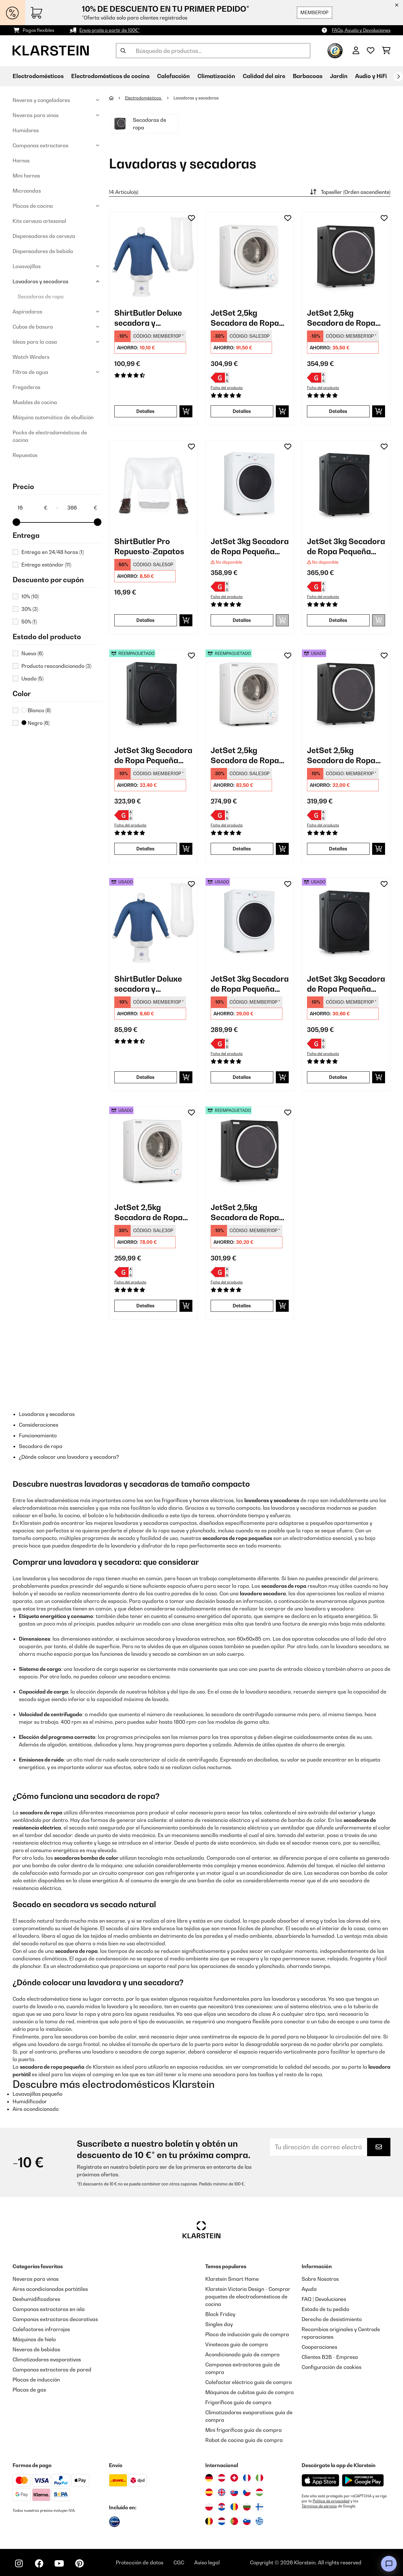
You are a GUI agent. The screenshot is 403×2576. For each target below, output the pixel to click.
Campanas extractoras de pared (52, 2369)
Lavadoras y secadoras (40, 281)
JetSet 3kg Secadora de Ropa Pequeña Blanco (250, 546)
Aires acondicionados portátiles (50, 2289)
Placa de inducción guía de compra (247, 2334)
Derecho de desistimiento (332, 2319)
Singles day (219, 2324)
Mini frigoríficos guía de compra (243, 2430)
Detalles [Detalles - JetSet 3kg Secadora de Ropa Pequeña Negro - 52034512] (145, 848)
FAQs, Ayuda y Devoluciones (361, 30)
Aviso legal (207, 2562)
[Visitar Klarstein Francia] (247, 2478)
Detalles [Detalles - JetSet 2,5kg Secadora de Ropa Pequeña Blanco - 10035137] (242, 411)
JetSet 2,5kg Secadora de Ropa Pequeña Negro (341, 318)
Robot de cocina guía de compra (244, 2440)
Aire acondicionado (36, 2109)
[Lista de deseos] (370, 50)
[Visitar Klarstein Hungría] (259, 2492)
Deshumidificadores (36, 2299)
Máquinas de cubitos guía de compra (249, 2392)
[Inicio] (117, 97)
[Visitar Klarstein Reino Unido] (221, 2492)
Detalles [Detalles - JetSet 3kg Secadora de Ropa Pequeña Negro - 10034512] (338, 620)
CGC (178, 2562)
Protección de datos (139, 2562)
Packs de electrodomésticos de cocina (50, 436)
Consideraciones (38, 1425)
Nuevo (32, 653)
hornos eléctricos (213, 1500)
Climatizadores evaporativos (47, 2359)
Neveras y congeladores (41, 100)
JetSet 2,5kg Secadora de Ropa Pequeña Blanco (245, 318)
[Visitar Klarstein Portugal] (234, 2521)
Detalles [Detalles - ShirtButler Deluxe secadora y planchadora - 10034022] (145, 411)
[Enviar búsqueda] (123, 50)
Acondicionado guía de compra (242, 2354)
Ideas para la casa (35, 342)
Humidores (26, 130)
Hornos (21, 160)
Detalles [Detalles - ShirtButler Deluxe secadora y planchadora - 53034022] (145, 1077)
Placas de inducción (36, 2379)
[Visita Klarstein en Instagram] (19, 2563)
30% (29, 609)
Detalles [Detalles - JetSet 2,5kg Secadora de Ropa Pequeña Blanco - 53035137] (145, 1305)
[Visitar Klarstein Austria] (221, 2478)
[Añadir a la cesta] (185, 411)
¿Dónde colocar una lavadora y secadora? (69, 1457)
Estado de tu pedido (325, 2309)
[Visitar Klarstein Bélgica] (209, 2521)
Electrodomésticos (143, 97)
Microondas (27, 191)
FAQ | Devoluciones (324, 2299)
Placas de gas (29, 2390)
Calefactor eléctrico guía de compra (248, 2382)
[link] (153, 256)
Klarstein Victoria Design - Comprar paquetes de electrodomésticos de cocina (247, 2296)
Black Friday (220, 2314)
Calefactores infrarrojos (41, 2329)
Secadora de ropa (40, 1446)
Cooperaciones (319, 2347)
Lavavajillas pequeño (37, 2094)
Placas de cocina (33, 206)
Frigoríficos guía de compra (238, 2402)
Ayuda (309, 2289)
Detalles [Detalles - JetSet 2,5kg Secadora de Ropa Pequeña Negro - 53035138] (242, 1305)
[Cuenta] (356, 50)
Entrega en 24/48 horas (52, 552)
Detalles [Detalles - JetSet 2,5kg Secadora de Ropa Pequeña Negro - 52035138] (338, 848)
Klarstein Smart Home (232, 2279)
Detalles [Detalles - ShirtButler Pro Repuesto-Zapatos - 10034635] (145, 620)
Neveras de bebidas (36, 2349)
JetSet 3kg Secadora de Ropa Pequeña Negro (346, 546)
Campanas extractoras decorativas (55, 2319)
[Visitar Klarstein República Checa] (247, 2492)
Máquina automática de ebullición (53, 417)
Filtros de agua (30, 372)
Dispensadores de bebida (43, 251)
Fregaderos (26, 387)
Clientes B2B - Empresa (330, 2357)
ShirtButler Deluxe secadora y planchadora (148, 318)
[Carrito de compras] (386, 50)
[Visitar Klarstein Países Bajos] (221, 2521)
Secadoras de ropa (41, 296)
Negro (35, 723)
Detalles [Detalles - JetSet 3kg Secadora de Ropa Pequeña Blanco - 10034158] (242, 620)
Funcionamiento (38, 1435)
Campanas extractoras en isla (49, 2309)
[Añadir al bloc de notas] (191, 218)
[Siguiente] (398, 76)
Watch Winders (31, 357)
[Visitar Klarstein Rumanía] (234, 2507)
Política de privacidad (331, 2501)
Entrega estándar (46, 564)
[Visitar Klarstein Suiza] (234, 2478)
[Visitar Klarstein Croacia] (221, 2507)
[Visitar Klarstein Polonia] (209, 2507)
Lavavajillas (27, 266)
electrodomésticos (57, 1500)
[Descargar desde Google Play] (363, 2480)
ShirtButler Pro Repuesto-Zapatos (149, 546)
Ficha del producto (227, 388)
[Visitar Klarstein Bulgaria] (247, 2507)
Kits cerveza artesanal (39, 221)
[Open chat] (389, 2564)
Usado (32, 678)
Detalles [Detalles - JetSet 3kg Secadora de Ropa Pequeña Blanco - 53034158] (242, 1077)
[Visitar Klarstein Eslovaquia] (234, 2492)
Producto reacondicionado (56, 666)
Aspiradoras (27, 311)
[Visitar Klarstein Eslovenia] (247, 2521)
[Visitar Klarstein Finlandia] (259, 2507)
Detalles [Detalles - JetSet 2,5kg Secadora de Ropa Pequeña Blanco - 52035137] (242, 848)
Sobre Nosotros (320, 2279)
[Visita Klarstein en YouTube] (59, 2563)
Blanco (36, 710)
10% (30, 596)
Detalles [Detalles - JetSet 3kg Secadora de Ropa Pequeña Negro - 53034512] (338, 1077)
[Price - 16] (32, 507)
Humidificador (30, 2101)
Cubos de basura (33, 327)
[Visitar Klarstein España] (209, 2492)
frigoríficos (175, 1500)
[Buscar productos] (213, 51)
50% (29, 621)
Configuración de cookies (331, 2367)
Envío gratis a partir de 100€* (109, 30)
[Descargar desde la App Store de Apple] (320, 2480)
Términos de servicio (319, 2506)
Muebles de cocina (35, 402)
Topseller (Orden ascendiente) (349, 192)
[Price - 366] (81, 507)
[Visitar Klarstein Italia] (259, 2478)
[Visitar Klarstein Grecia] (259, 2521)
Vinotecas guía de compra (236, 2344)
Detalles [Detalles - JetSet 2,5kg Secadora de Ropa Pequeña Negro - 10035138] (338, 411)
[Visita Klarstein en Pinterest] (79, 2563)
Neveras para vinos (36, 115)
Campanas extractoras (40, 145)
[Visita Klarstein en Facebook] (39, 2563)
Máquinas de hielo (34, 2339)
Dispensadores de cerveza (44, 236)
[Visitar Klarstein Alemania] (209, 2478)
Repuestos (25, 455)
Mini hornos (26, 175)
